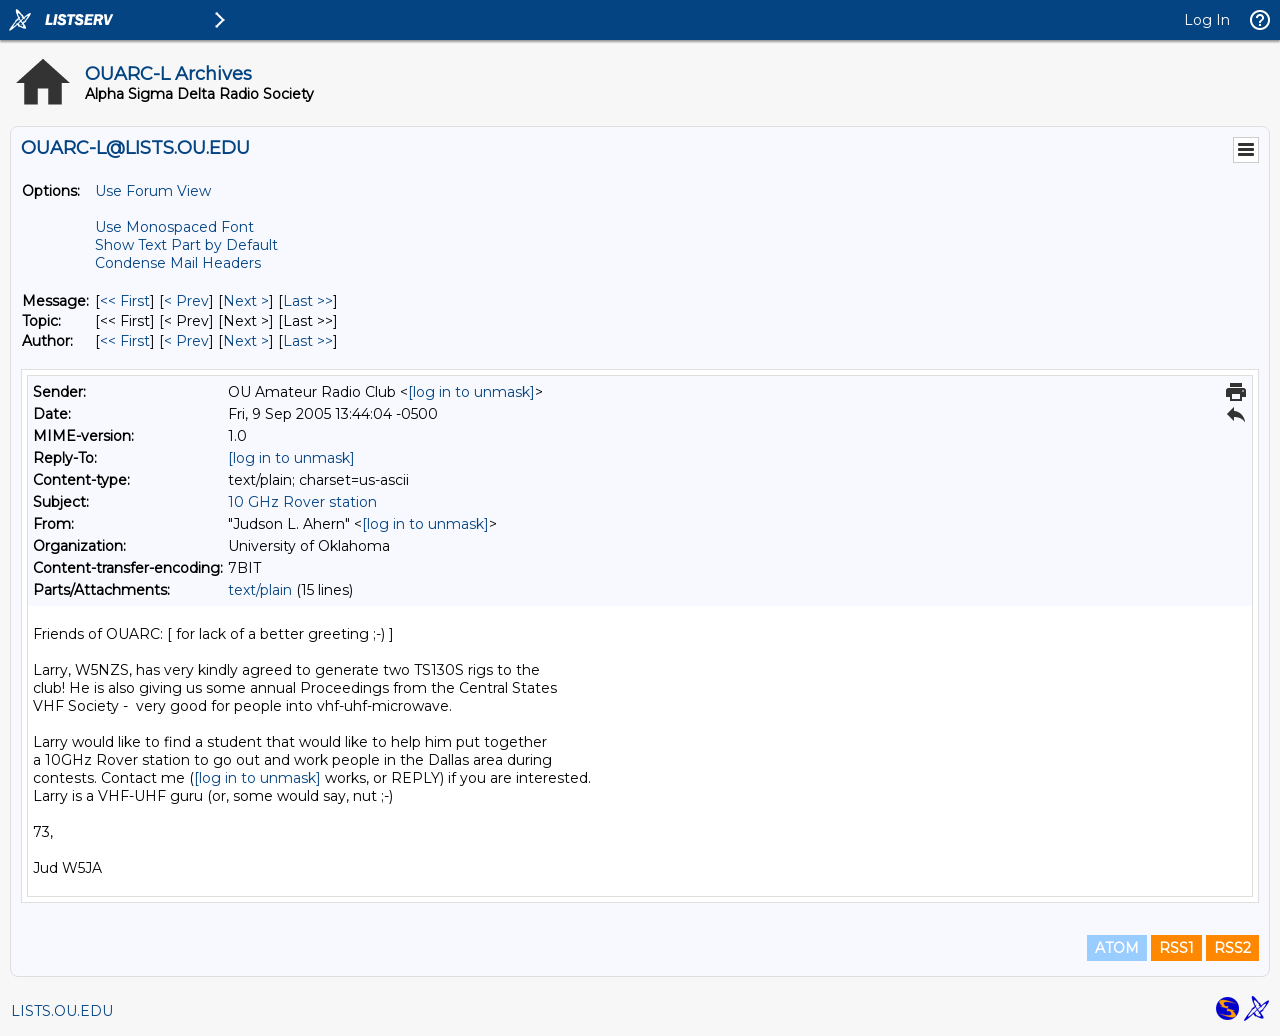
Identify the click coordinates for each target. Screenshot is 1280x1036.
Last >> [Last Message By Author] (308, 341)
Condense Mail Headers (178, 263)
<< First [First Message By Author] (125, 341)
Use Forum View (153, 191)
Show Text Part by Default (186, 245)
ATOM (1117, 948)
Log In (1207, 20)
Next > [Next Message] (246, 301)
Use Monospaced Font (174, 227)
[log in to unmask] (471, 392)
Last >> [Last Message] (308, 301)
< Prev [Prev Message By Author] (186, 341)
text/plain (260, 590)
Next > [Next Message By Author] (246, 341)
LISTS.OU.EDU (62, 1011)
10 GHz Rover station (302, 502)
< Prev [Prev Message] (186, 301)
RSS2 (1232, 948)
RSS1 (1176, 948)
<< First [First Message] (125, 301)
